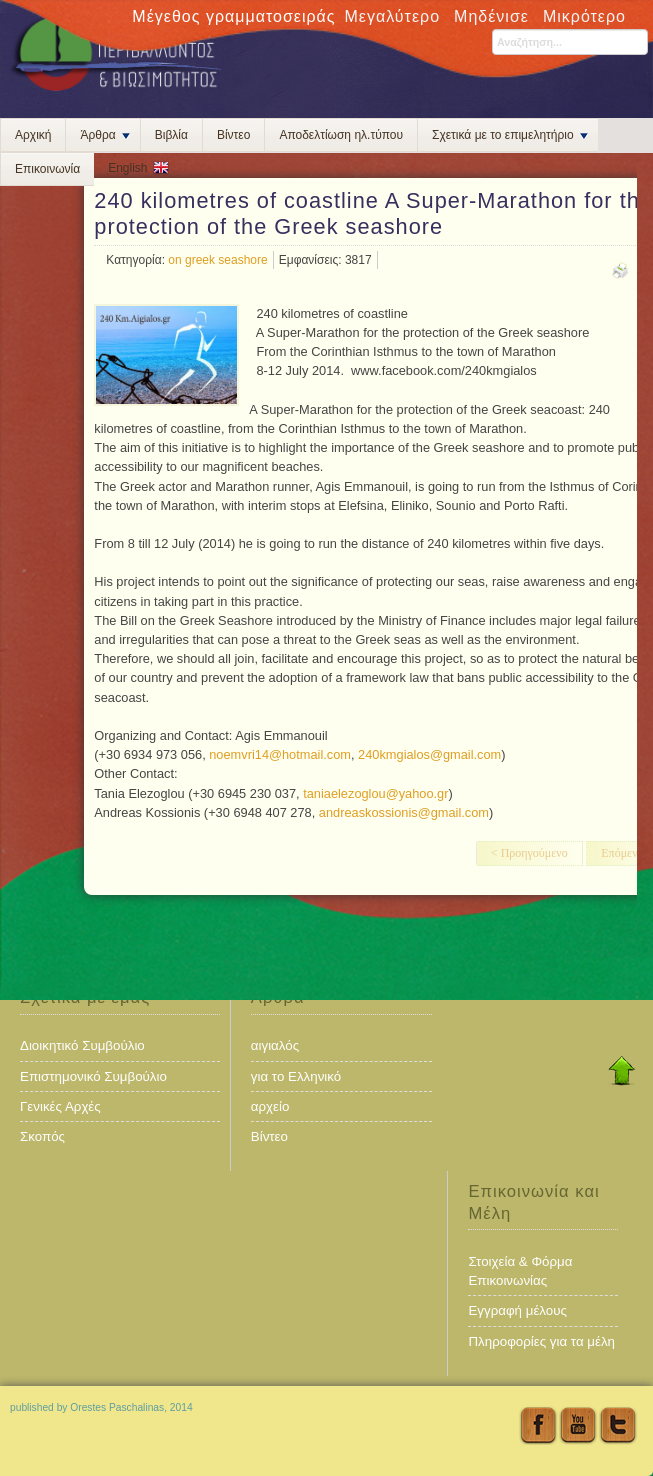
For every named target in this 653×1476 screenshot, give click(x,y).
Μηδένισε (491, 16)
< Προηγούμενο (529, 853)
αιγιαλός (275, 1045)
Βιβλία (171, 135)
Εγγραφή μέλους (517, 1310)
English (127, 168)
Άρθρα (104, 135)
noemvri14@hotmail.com (280, 754)
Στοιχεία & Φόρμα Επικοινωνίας (520, 1271)
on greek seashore (217, 260)
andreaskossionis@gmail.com (404, 812)
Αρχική (33, 135)
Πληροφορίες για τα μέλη (541, 1341)
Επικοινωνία (47, 169)
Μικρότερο (584, 16)
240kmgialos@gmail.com (429, 754)
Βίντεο (233, 135)
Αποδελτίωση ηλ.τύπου (341, 135)
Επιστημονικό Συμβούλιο (93, 1076)
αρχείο (270, 1106)
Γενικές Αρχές (60, 1106)
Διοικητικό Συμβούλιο (82, 1045)
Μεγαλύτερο (393, 16)
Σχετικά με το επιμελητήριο (510, 135)
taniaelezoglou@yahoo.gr (375, 793)
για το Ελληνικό (296, 1076)
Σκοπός (42, 1136)
